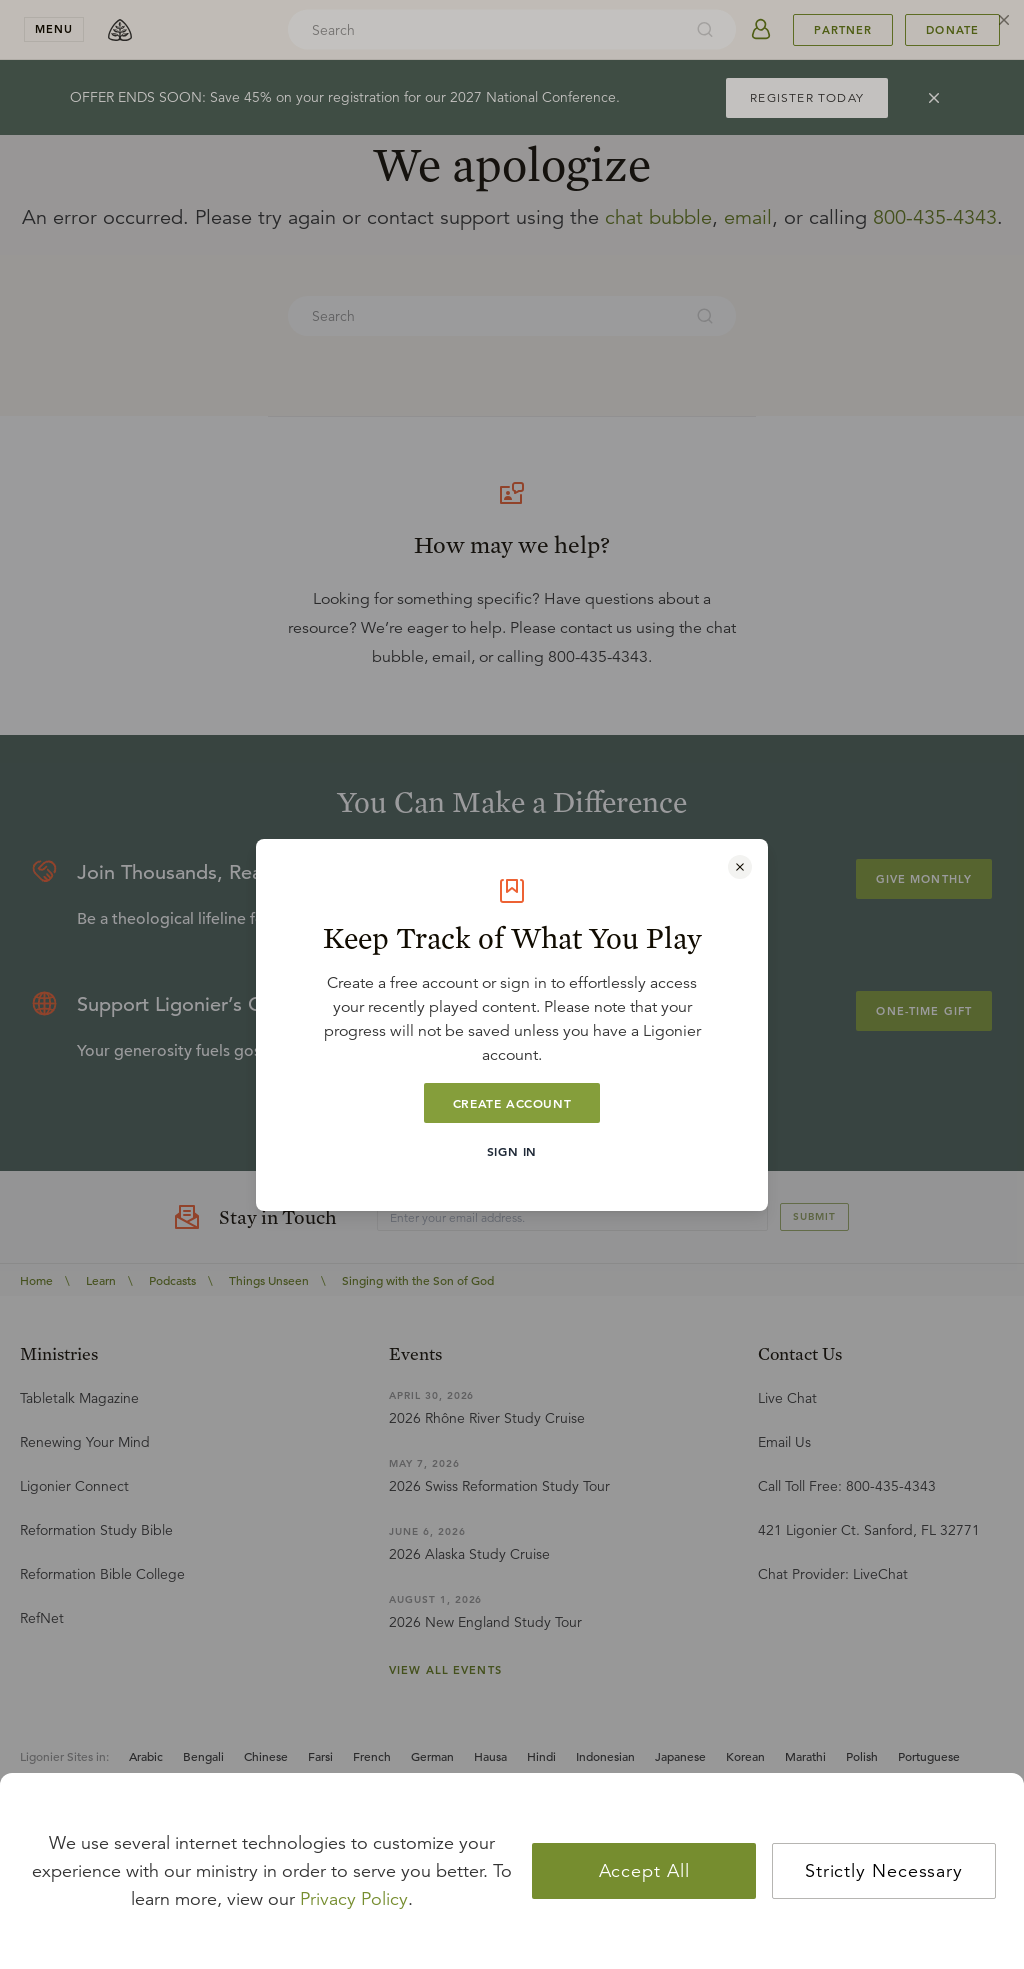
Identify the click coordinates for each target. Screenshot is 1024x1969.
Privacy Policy (354, 1899)
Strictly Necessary (884, 1871)
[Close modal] (740, 867)
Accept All (644, 1871)
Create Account (512, 1103)
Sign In (512, 1151)
